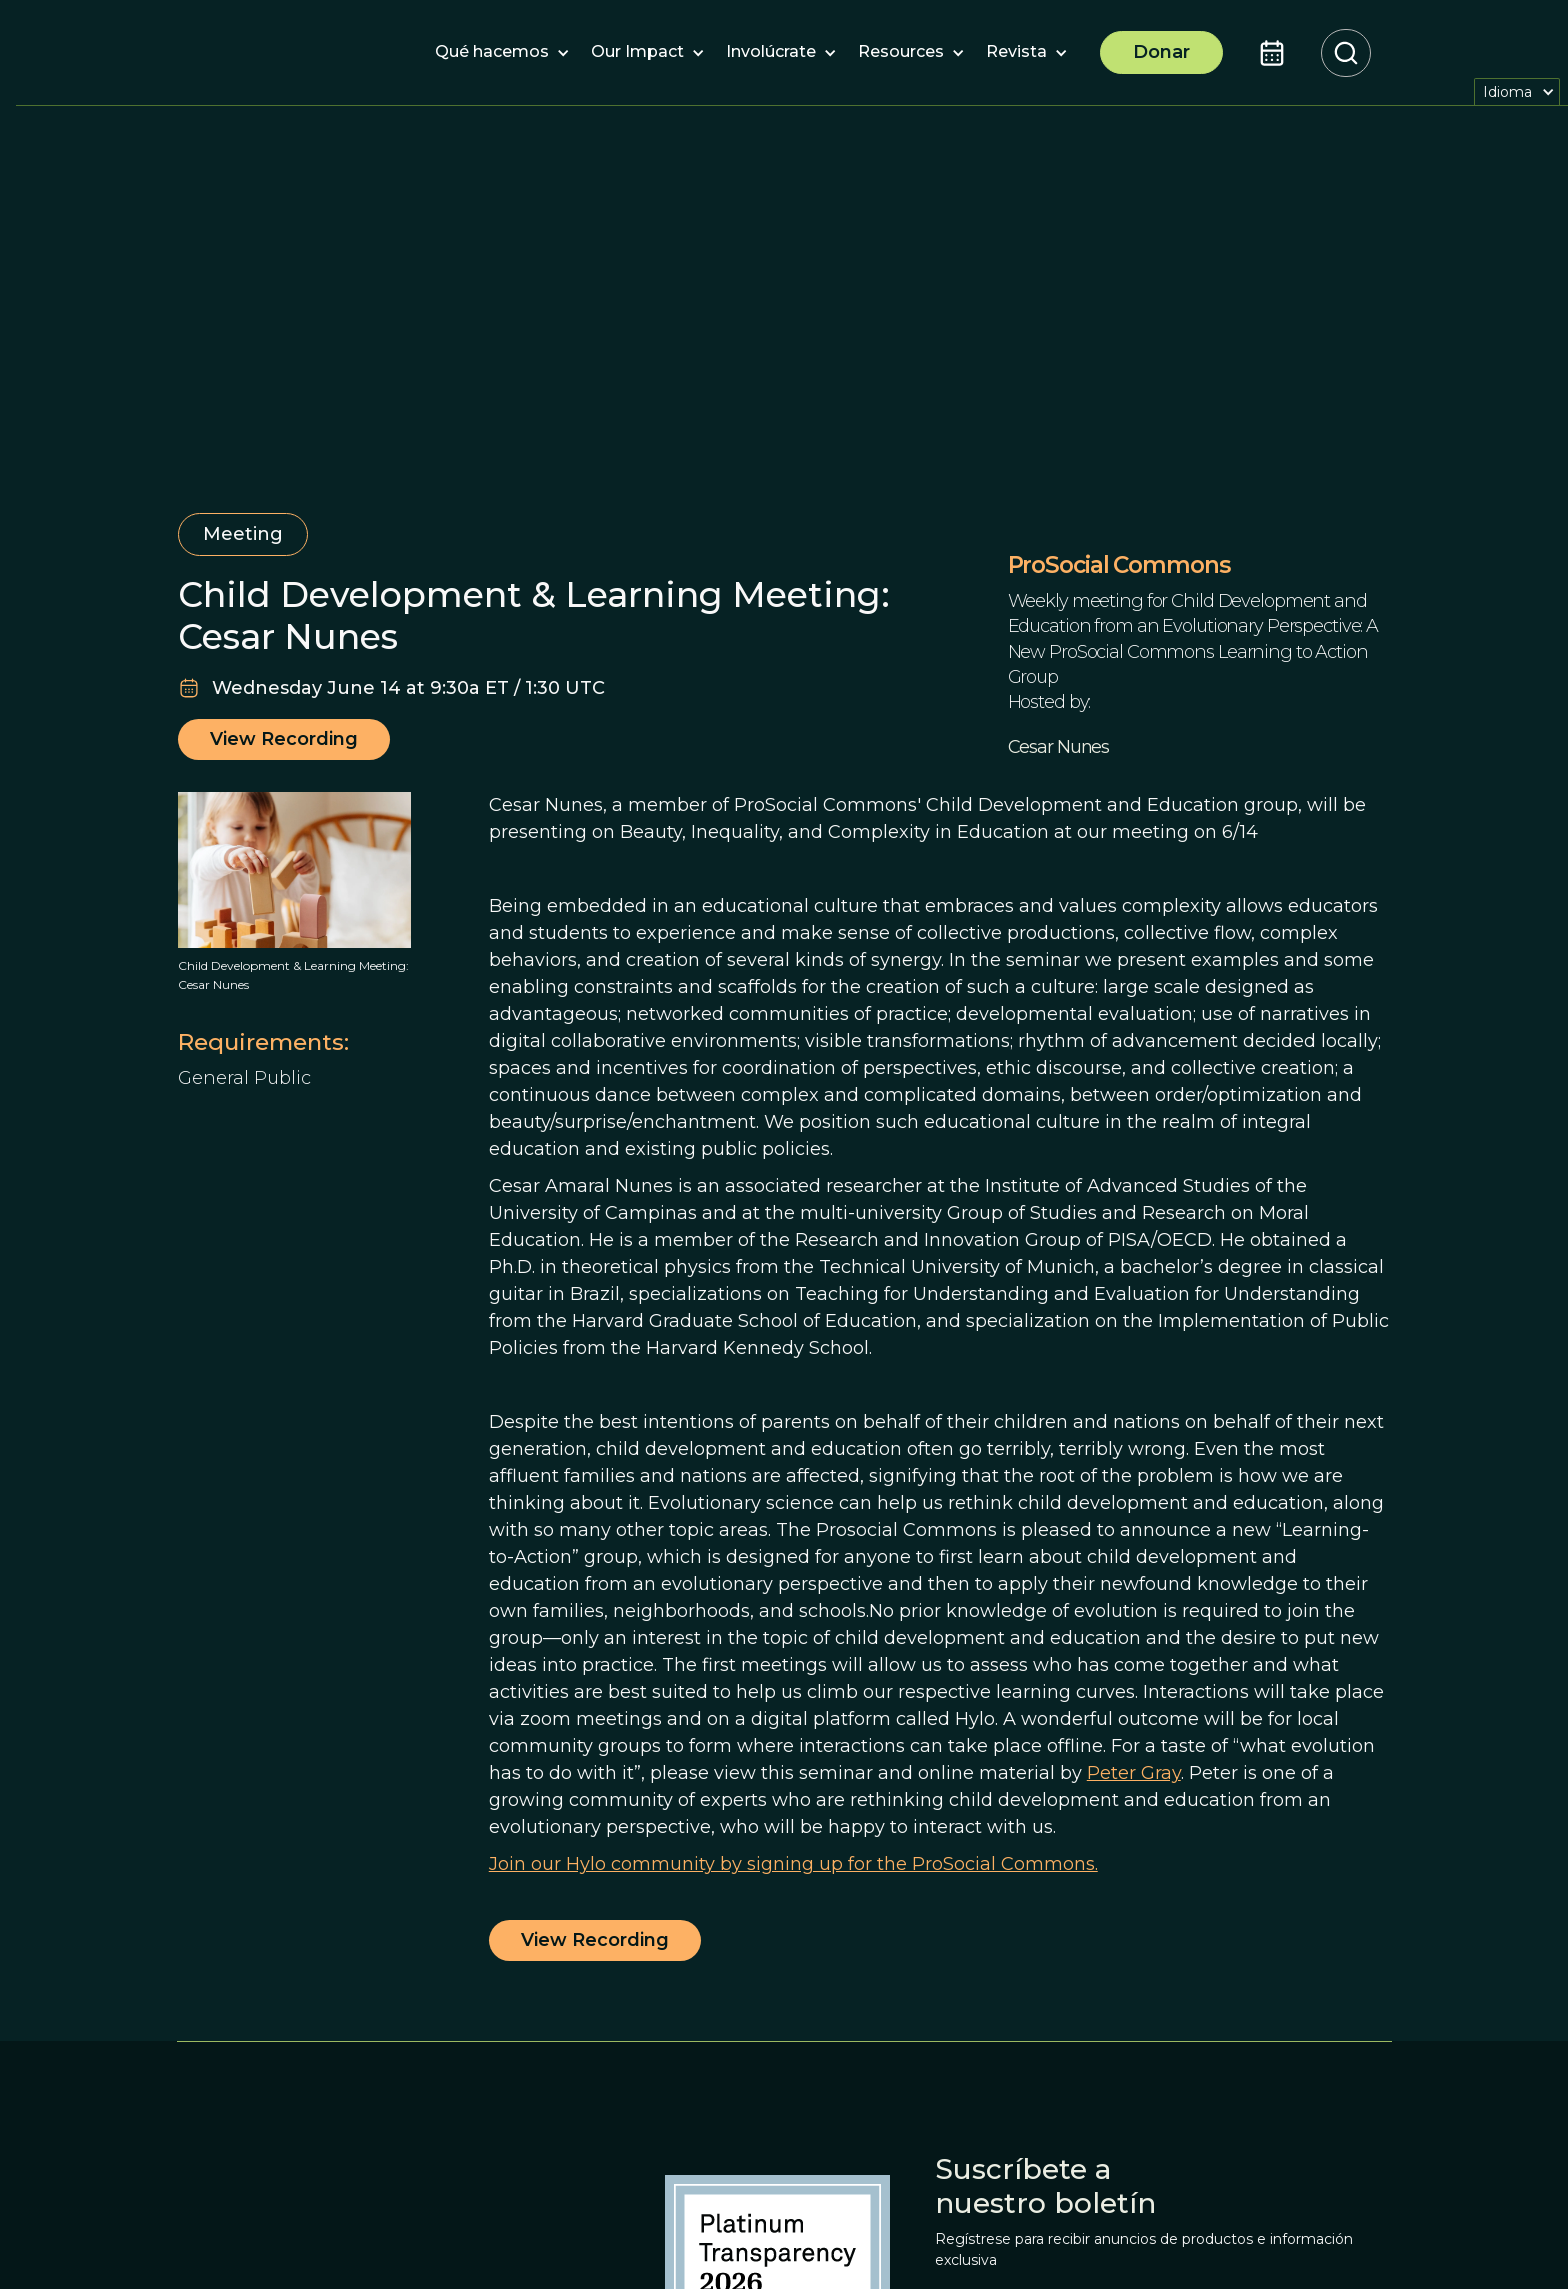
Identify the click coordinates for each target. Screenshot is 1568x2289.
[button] (492, 53)
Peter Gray (1134, 1773)
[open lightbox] (294, 869)
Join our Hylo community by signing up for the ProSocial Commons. (793, 1864)
